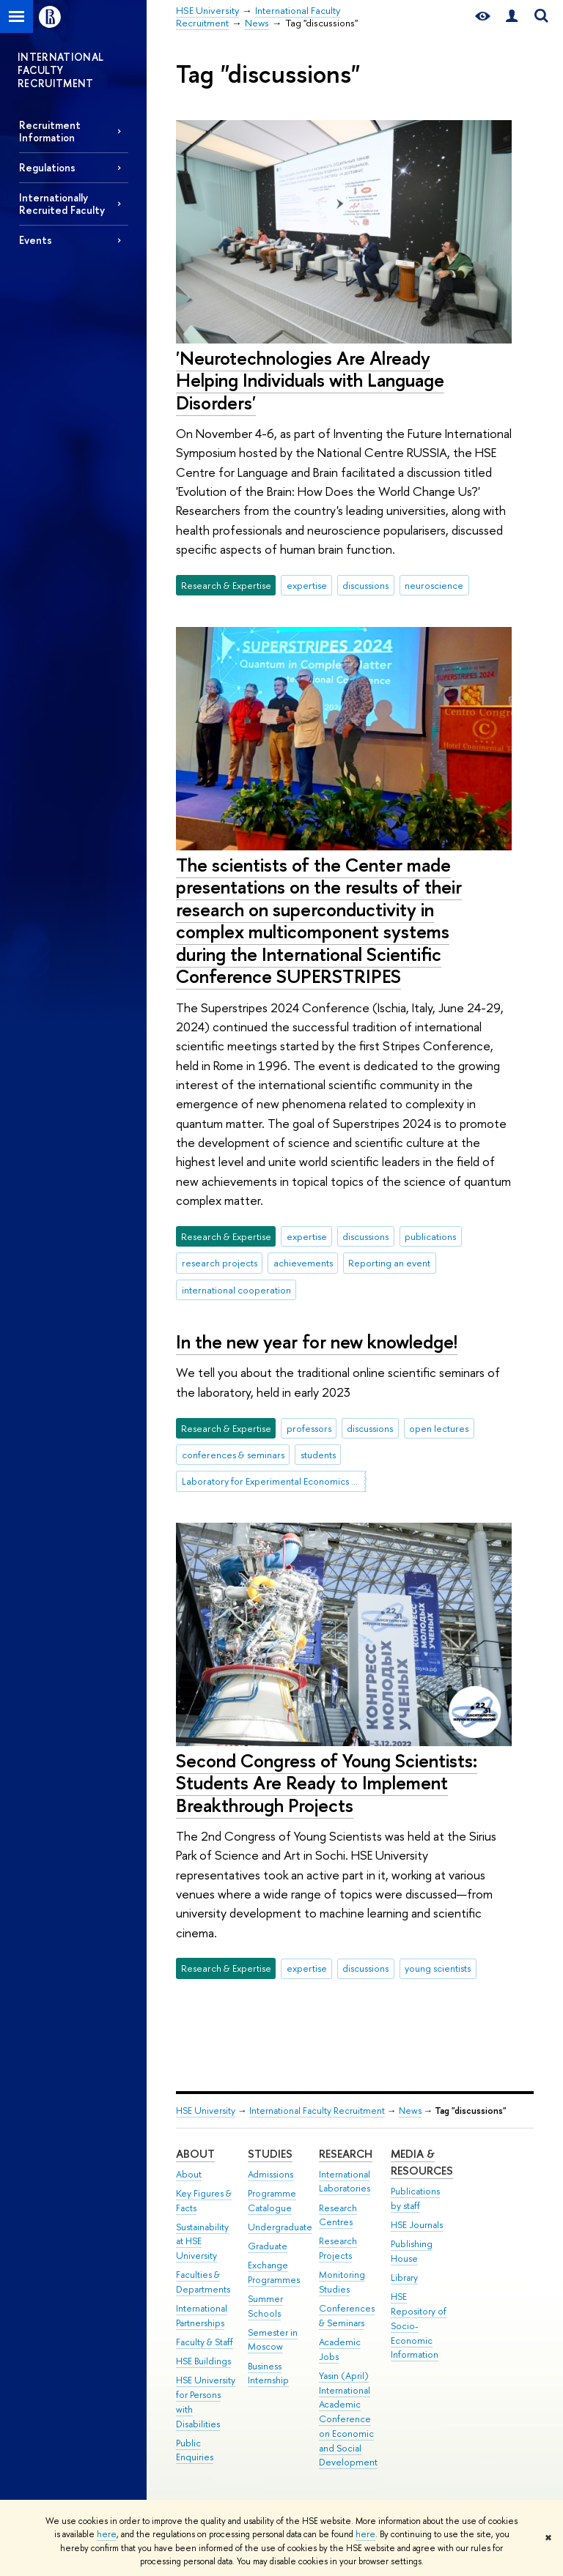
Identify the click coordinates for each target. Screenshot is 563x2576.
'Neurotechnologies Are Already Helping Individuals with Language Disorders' (310, 380)
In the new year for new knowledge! (316, 1341)
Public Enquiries (194, 2450)
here (107, 2534)
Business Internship (268, 2373)
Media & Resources (422, 2162)
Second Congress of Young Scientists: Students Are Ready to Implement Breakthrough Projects (326, 1783)
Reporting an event (389, 1262)
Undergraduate (280, 2227)
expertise (307, 585)
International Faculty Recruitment (317, 2110)
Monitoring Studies (342, 2281)
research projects (219, 1262)
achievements (303, 1262)
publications (430, 1236)
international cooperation (236, 1289)
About (195, 2153)
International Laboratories (344, 2181)
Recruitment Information (50, 131)
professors (309, 1428)
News (410, 2110)
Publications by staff (415, 2198)
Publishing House (412, 2251)
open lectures (438, 1428)
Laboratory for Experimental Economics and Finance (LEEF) (274, 1481)
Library (404, 2277)
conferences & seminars (233, 1454)
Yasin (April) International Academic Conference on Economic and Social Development (348, 2419)
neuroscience (434, 585)
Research (345, 2153)
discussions (365, 585)
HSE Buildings (203, 2361)
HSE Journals (417, 2225)
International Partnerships (201, 2315)
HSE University (205, 2110)
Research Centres (338, 2215)
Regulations (47, 167)
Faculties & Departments (203, 2281)
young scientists (438, 1968)
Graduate (267, 2246)
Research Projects (338, 2248)
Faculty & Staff (204, 2342)
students (318, 1454)
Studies (270, 2153)
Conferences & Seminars (347, 2315)
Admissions (270, 2174)
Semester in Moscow (273, 2339)
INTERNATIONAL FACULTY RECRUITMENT (61, 70)
